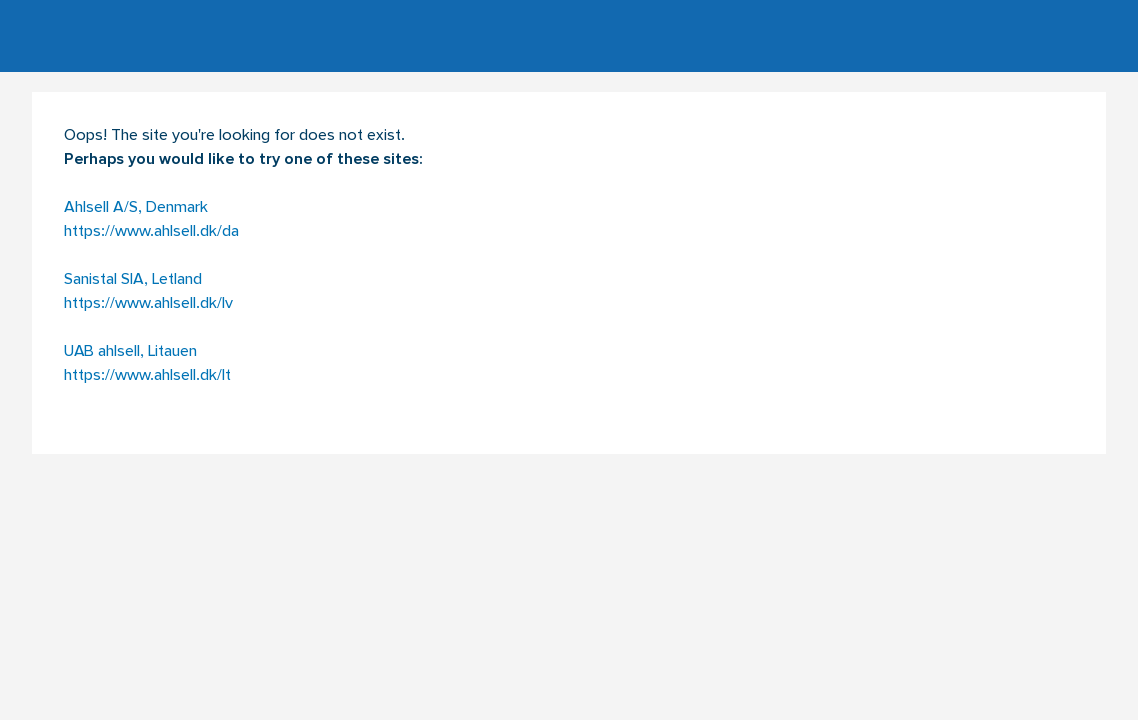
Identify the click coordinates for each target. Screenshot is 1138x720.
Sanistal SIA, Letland (133, 280)
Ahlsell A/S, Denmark (136, 208)
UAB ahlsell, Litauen (130, 352)
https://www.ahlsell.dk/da (151, 232)
